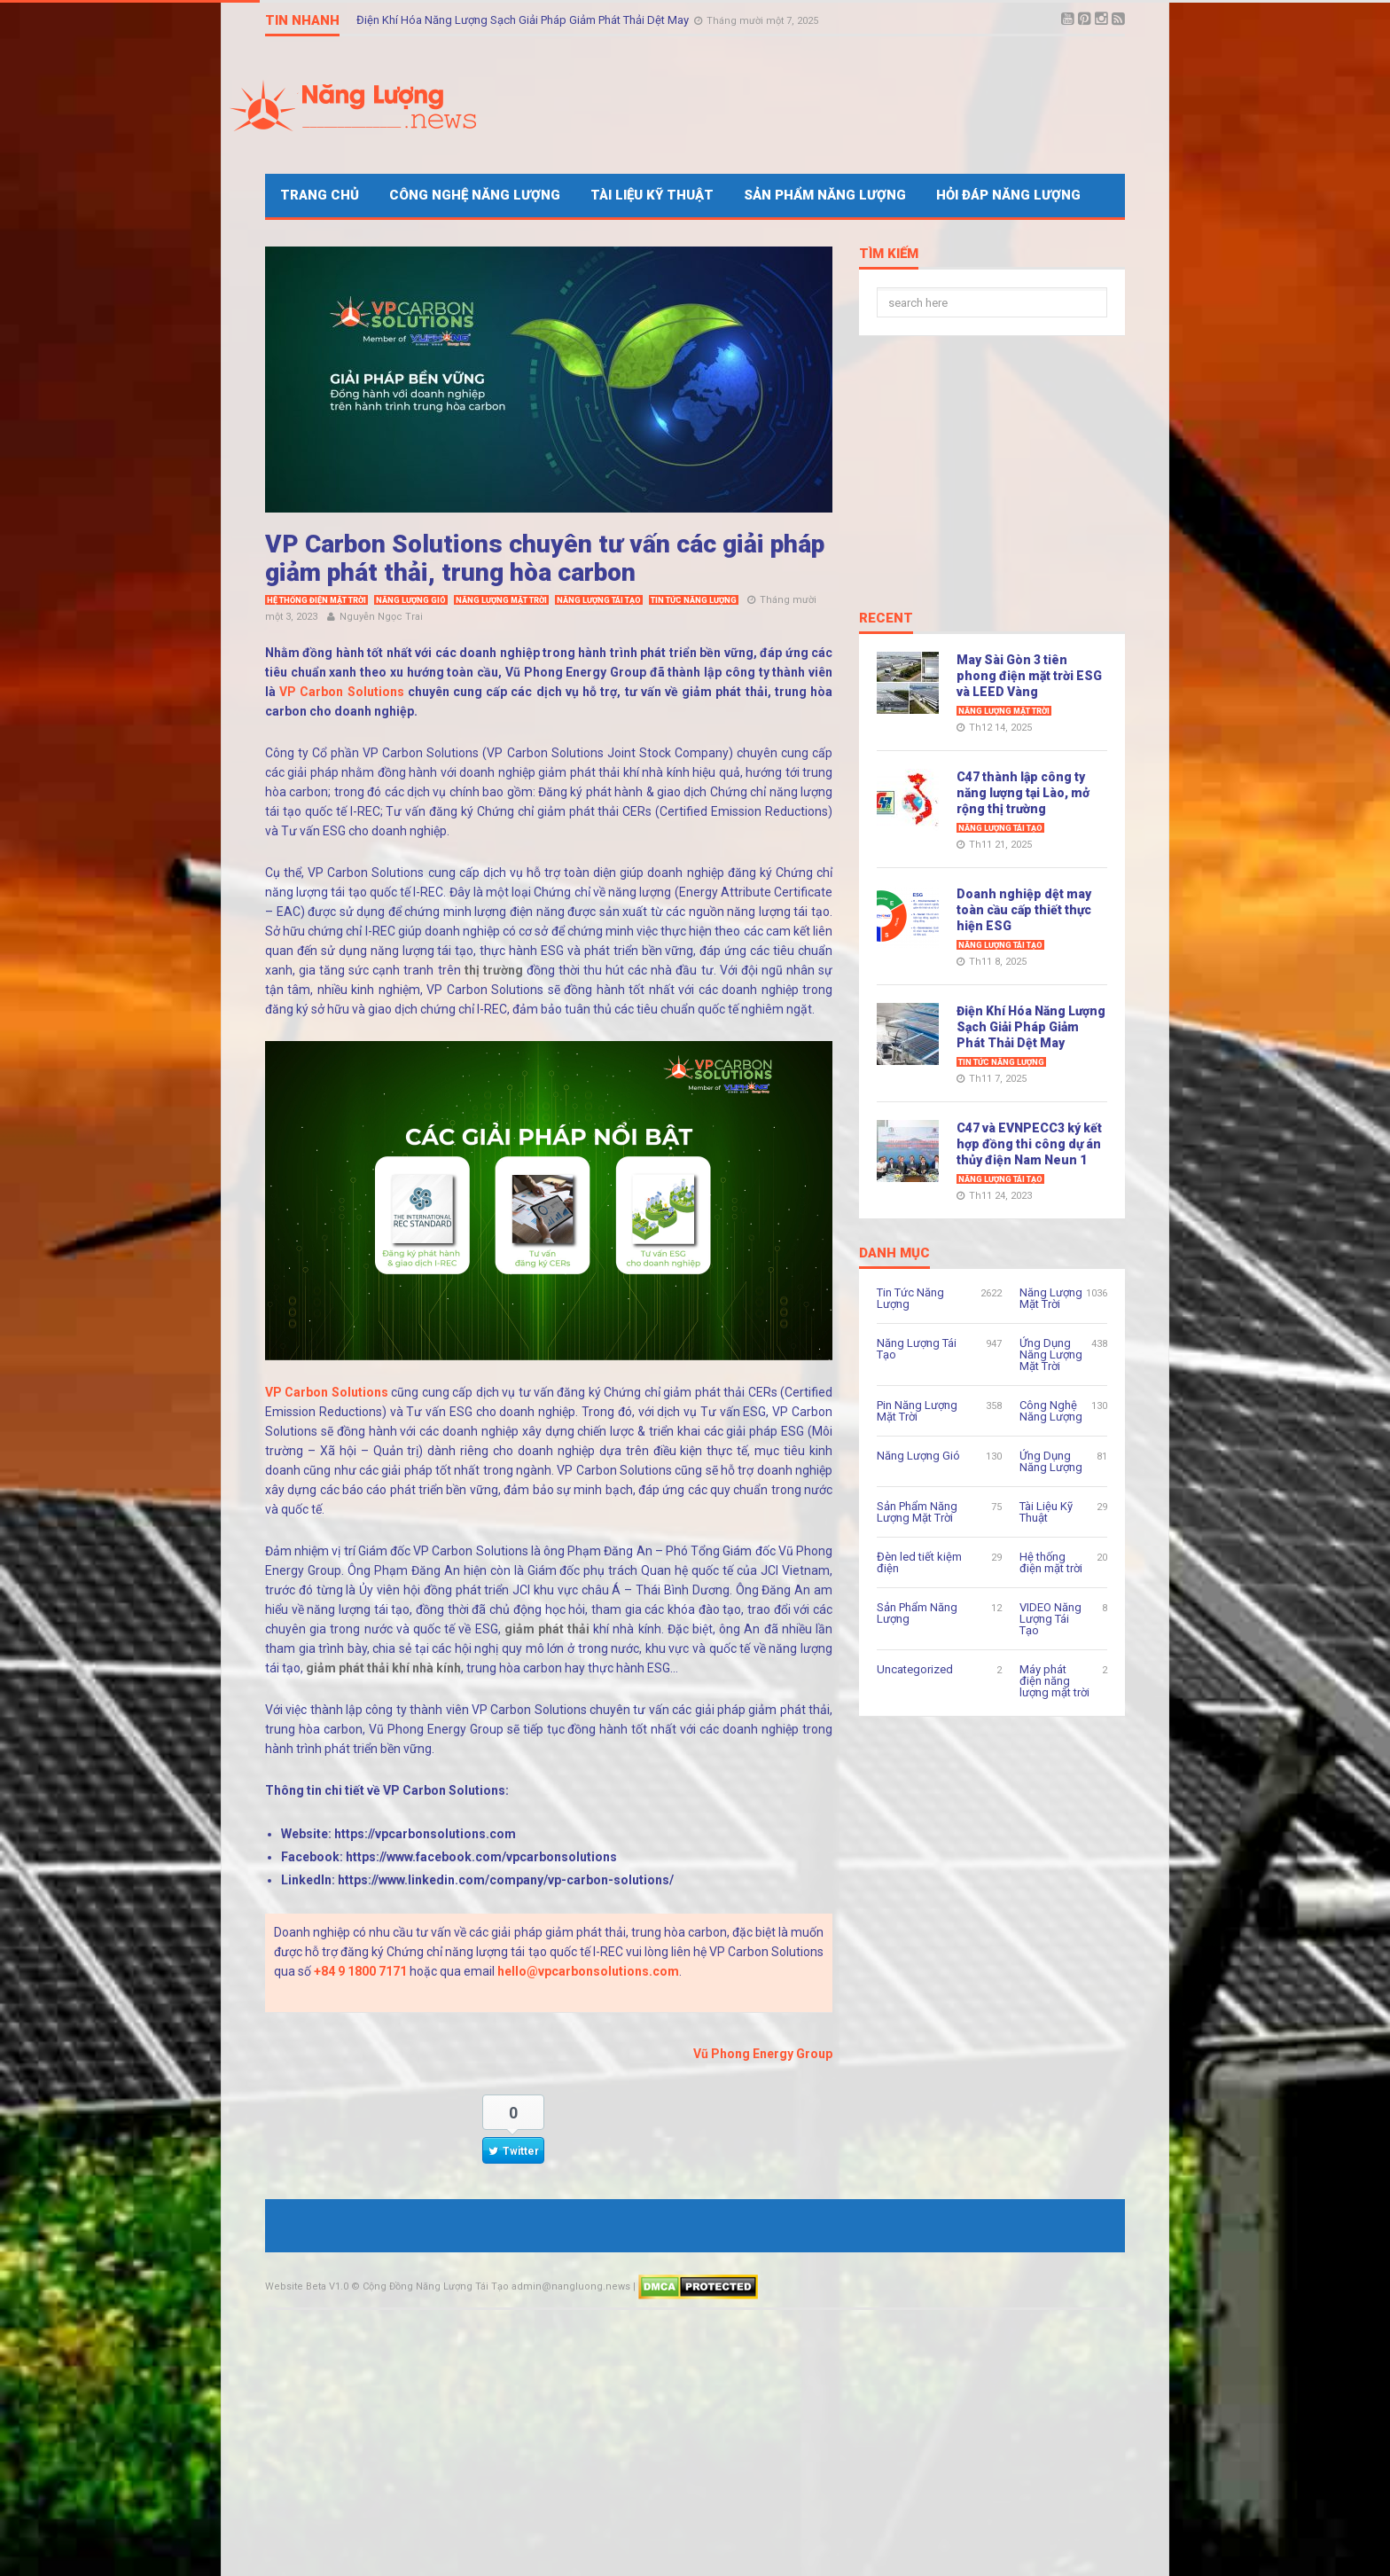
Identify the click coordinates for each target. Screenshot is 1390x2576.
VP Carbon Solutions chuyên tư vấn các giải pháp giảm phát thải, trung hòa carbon (544, 558)
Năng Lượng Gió (411, 600)
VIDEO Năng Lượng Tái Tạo (1050, 1618)
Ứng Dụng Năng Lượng (1050, 1461)
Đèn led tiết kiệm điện (919, 1562)
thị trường (494, 970)
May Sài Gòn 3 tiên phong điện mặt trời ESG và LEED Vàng (1029, 676)
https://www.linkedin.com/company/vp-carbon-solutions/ (506, 1880)
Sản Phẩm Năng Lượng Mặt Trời (917, 1511)
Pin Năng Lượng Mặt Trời (917, 1410)
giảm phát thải (547, 1629)
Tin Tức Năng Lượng (694, 600)
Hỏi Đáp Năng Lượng (1008, 195)
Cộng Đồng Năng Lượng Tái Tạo (436, 2286)
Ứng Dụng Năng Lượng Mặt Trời (1050, 1354)
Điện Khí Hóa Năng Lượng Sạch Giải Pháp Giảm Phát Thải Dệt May (523, 20)
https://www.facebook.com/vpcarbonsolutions (481, 1857)
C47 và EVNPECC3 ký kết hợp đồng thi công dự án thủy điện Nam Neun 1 (1029, 1144)
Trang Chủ (319, 195)
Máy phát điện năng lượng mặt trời (1054, 1681)
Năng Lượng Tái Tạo (599, 600)
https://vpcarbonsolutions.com (425, 1834)
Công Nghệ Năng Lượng (474, 195)
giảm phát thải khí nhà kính (383, 1668)
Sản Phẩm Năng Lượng (825, 195)
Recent (886, 619)
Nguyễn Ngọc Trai (381, 616)
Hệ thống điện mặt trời (316, 600)
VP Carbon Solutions (341, 692)
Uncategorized (915, 1669)
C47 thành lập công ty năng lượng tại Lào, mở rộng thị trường (1023, 793)
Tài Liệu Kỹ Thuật (652, 195)
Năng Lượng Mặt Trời (501, 600)
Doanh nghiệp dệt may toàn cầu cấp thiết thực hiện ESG (1024, 910)
